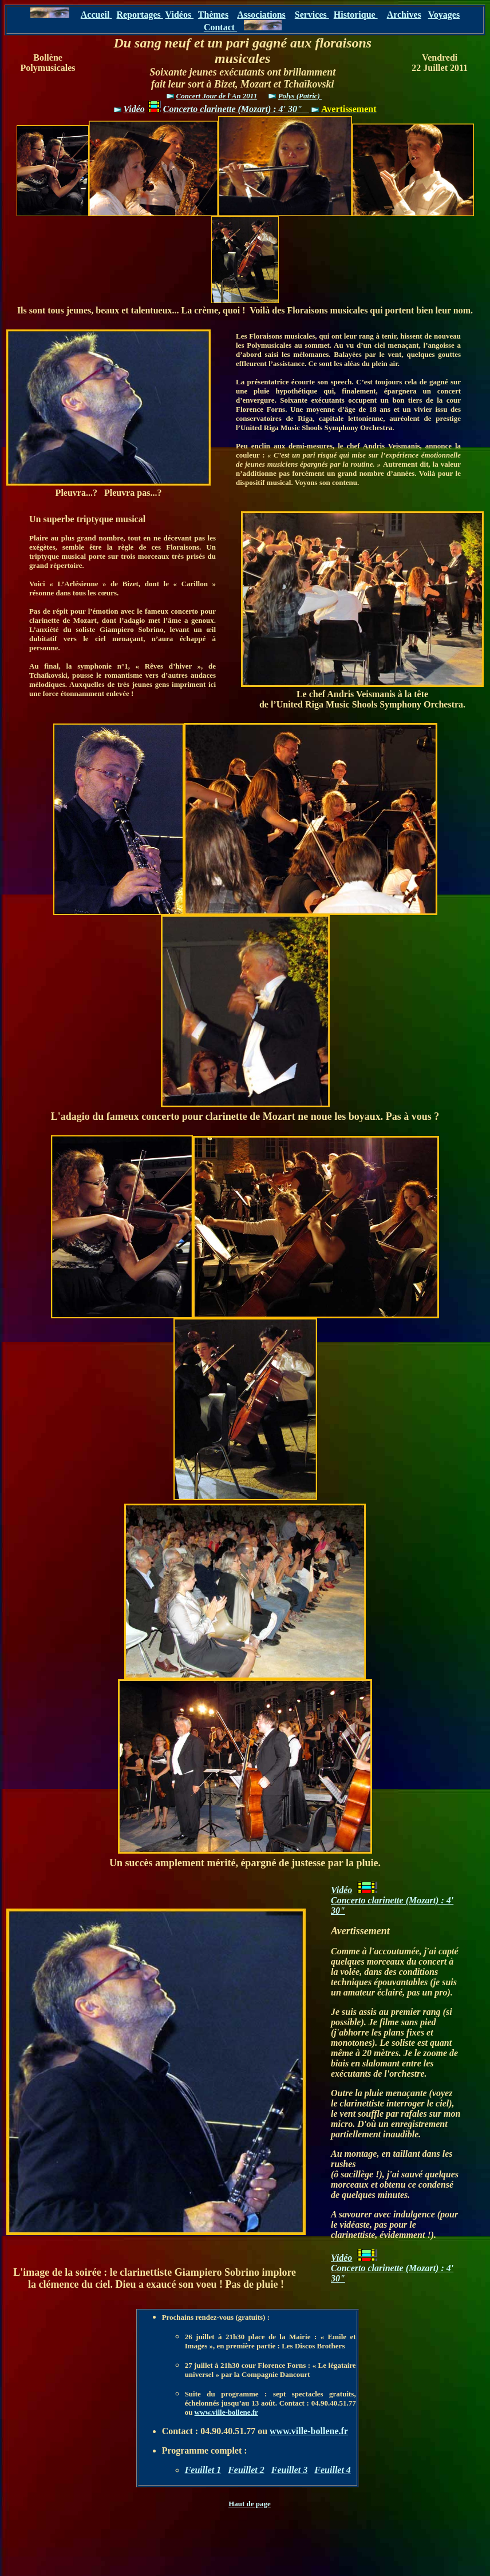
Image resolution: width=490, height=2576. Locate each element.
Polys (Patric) (300, 96)
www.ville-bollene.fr (226, 2412)
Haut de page (249, 2503)
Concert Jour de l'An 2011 (217, 96)
